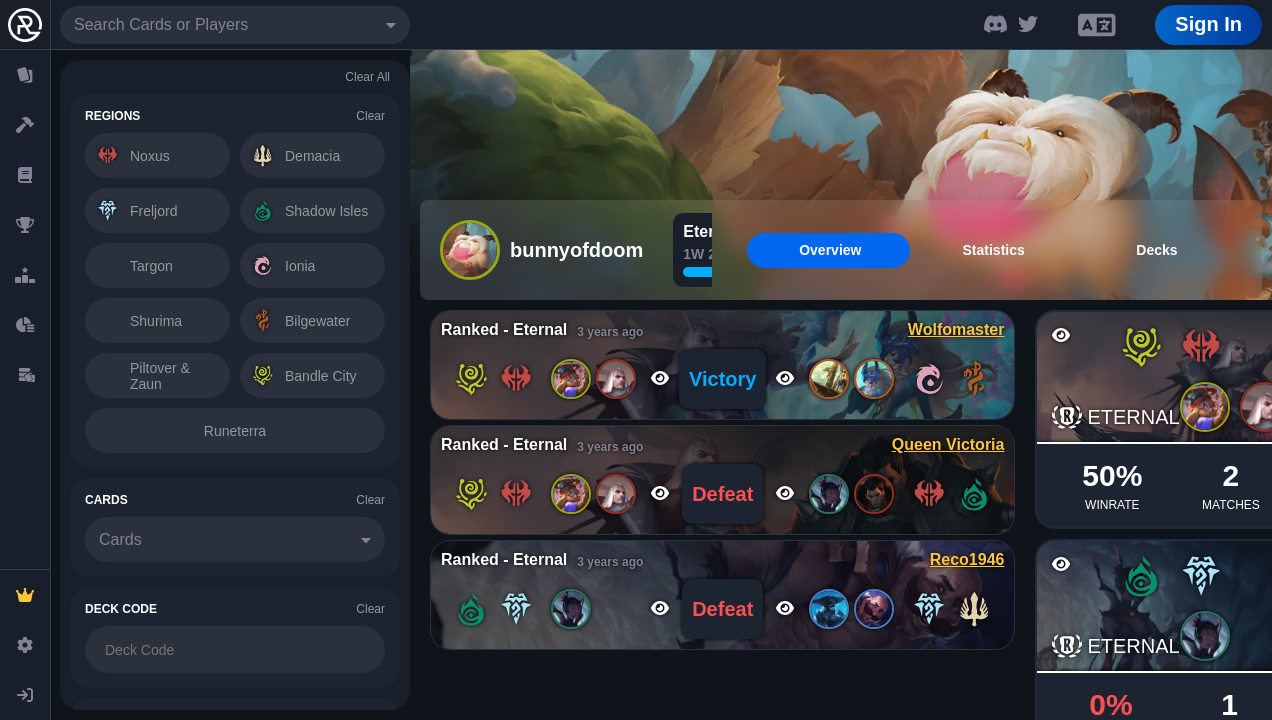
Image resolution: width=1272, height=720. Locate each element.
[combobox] (235, 25)
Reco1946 (967, 559)
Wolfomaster (956, 329)
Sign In (1208, 24)
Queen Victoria (948, 444)
